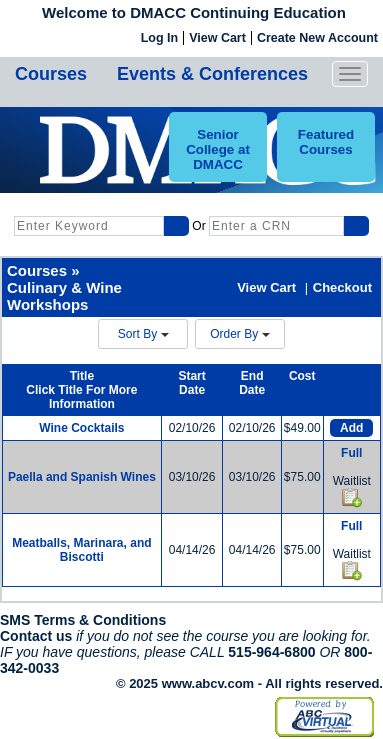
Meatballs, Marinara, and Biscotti (81, 550)
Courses (51, 74)
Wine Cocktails (81, 428)
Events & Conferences (212, 74)
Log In (160, 38)
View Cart (217, 38)
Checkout (342, 287)
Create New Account (317, 38)
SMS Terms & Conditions (83, 620)
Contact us (36, 636)
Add (351, 428)
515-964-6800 (271, 652)
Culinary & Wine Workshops (64, 296)
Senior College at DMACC (218, 149)
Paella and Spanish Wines (82, 477)
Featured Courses (326, 142)
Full (351, 453)
